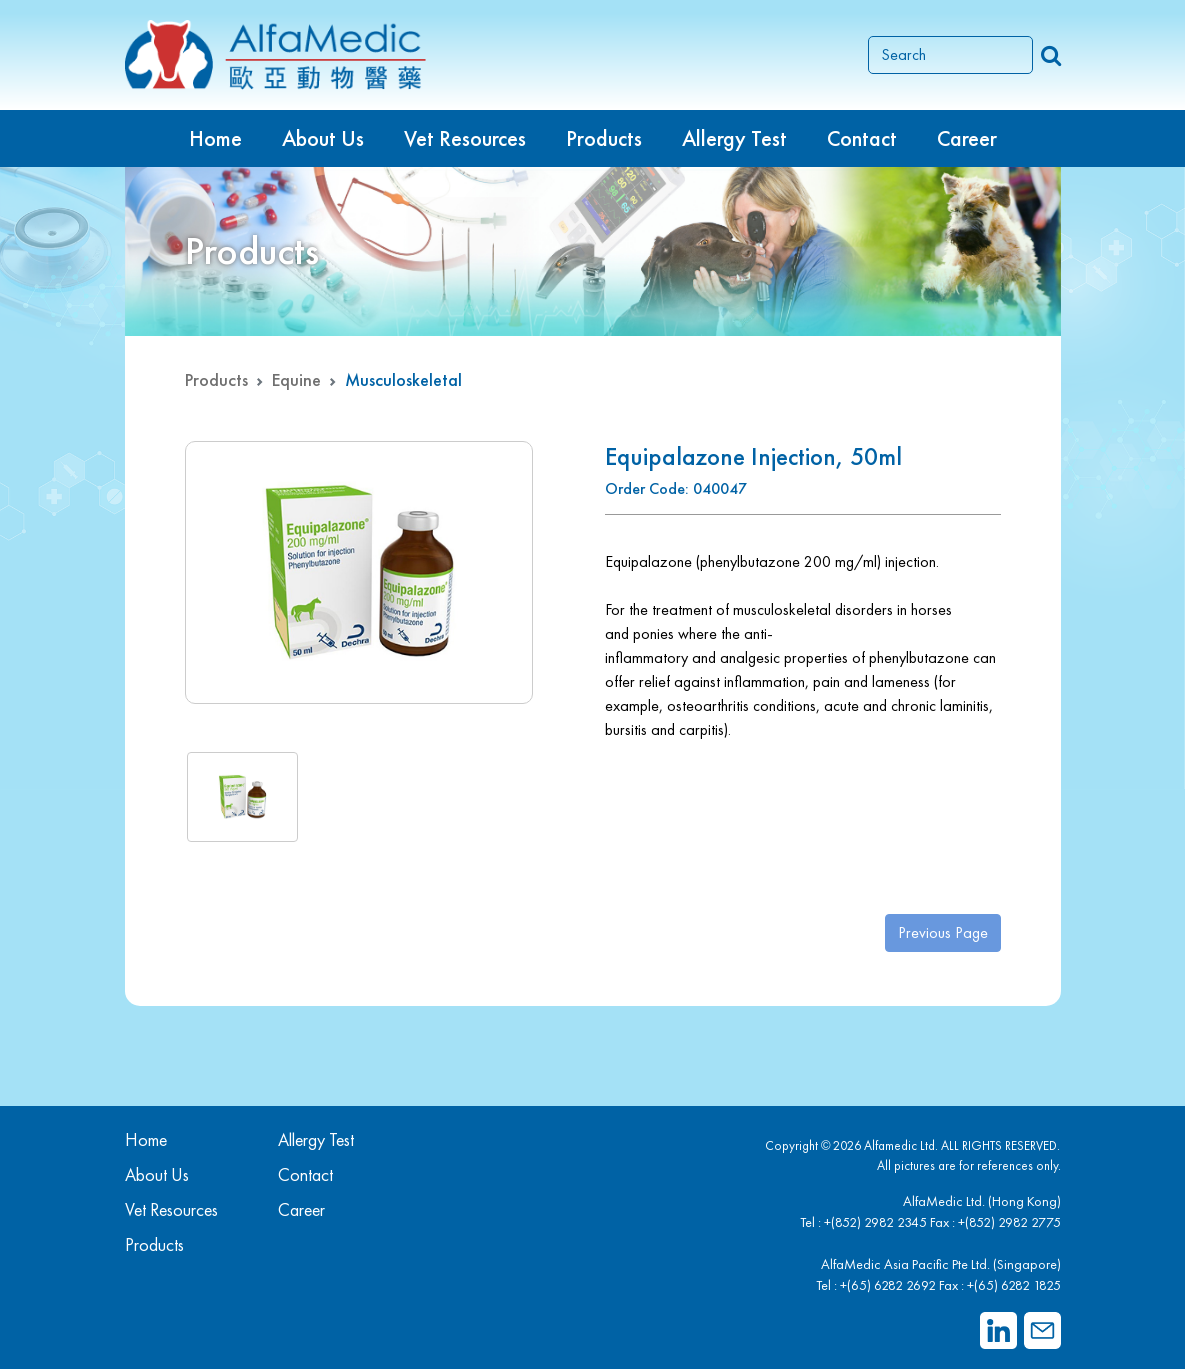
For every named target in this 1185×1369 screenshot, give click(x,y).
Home (215, 138)
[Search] (950, 55)
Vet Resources (465, 138)
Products (216, 379)
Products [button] (604, 138)
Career (967, 138)
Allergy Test (316, 1139)
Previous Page (943, 932)
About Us (323, 138)
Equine (296, 379)
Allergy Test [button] (734, 138)
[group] (359, 572)
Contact (862, 138)
